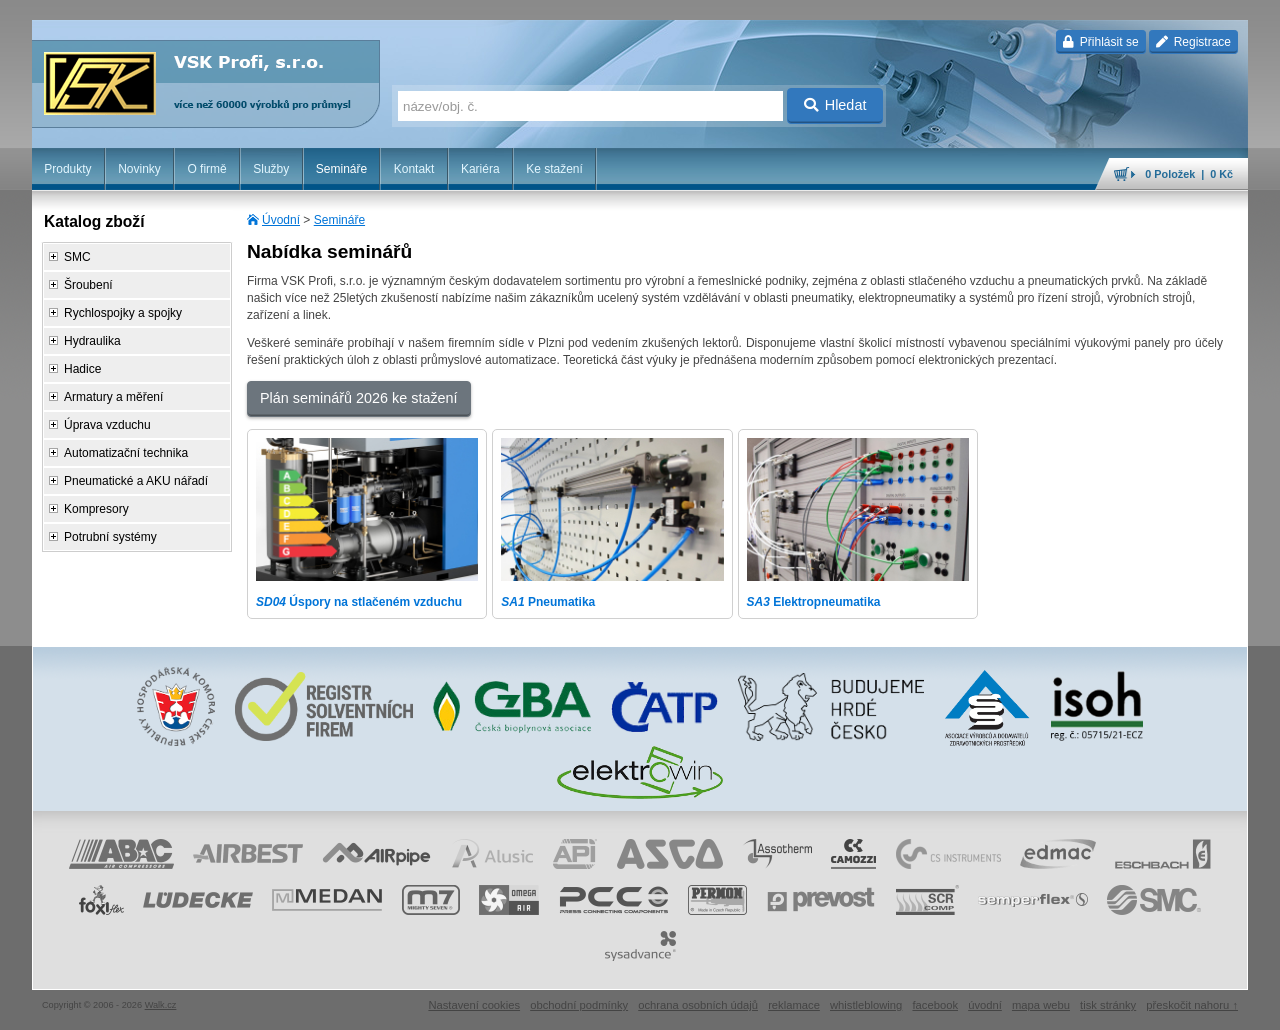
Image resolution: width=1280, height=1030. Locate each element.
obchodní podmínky (579, 1005)
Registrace (1193, 42)
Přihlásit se (1100, 42)
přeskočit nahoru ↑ (1192, 1005)
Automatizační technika (126, 453)
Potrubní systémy (110, 537)
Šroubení (88, 285)
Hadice (82, 369)
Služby (271, 169)
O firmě (206, 169)
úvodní (985, 1005)
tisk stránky (1108, 1005)
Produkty (67, 169)
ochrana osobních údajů (698, 1005)
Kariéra (480, 169)
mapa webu (1041, 1005)
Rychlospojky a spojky (123, 313)
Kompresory (96, 509)
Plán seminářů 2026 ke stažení (359, 398)
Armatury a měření (113, 397)
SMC (77, 257)
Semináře (341, 169)
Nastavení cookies (474, 1005)
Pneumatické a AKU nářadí (136, 481)
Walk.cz (161, 1005)
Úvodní (281, 220)
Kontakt (414, 169)
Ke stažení (554, 169)
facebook (935, 1005)
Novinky (139, 169)
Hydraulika (92, 341)
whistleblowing (866, 1005)
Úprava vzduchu (107, 425)
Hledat (835, 105)
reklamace (794, 1005)
